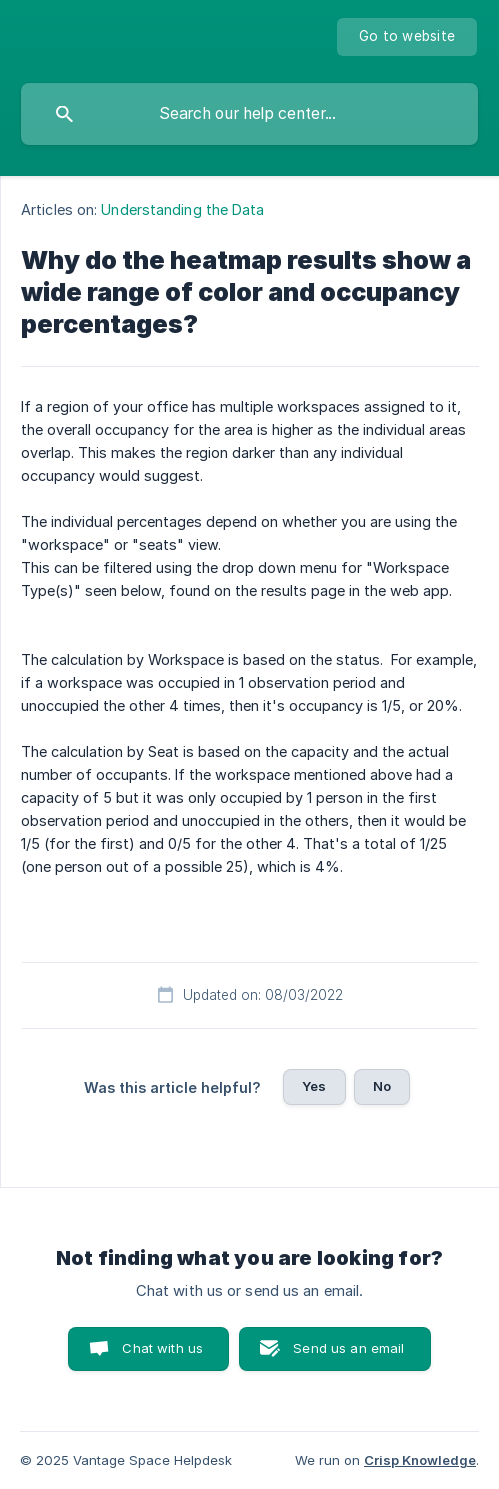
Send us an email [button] (348, 1348)
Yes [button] (314, 1086)
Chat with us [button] (162, 1348)
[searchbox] (249, 114)
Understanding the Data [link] (182, 209)
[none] (407, 37)
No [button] (382, 1086)
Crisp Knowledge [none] (420, 1460)
